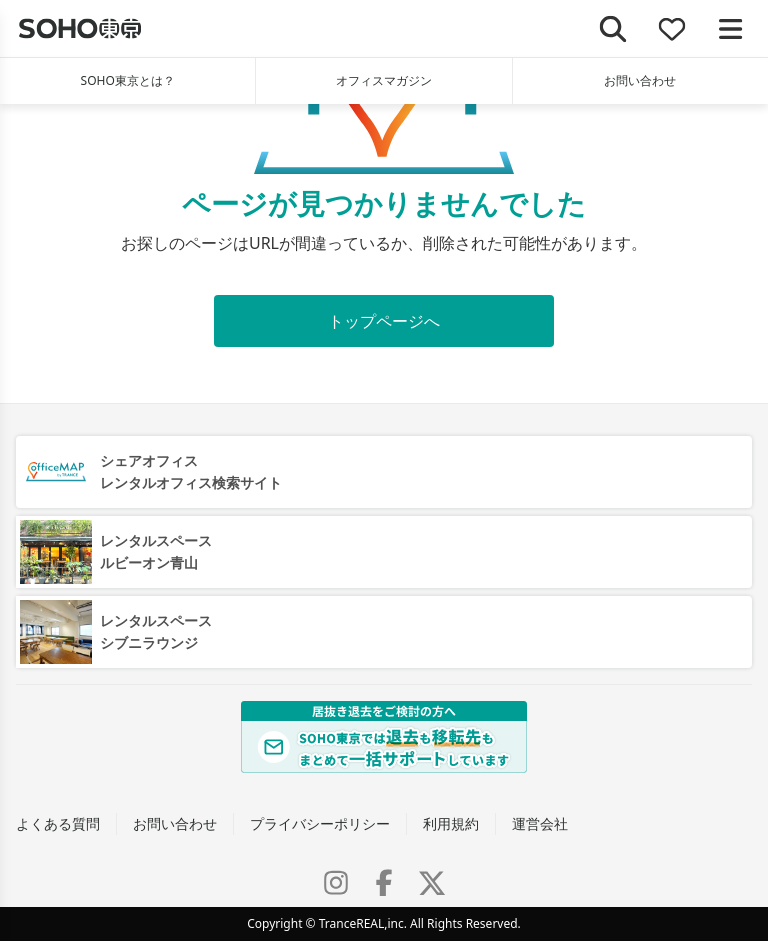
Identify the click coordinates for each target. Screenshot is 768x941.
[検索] (613, 28)
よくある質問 (58, 823)
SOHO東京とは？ (128, 80)
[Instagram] (336, 883)
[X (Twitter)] (432, 883)
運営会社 (540, 823)
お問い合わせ (640, 80)
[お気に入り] (672, 28)
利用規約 (451, 823)
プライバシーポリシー (320, 823)
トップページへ (384, 321)
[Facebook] (384, 883)
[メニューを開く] (730, 28)
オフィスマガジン (384, 80)
